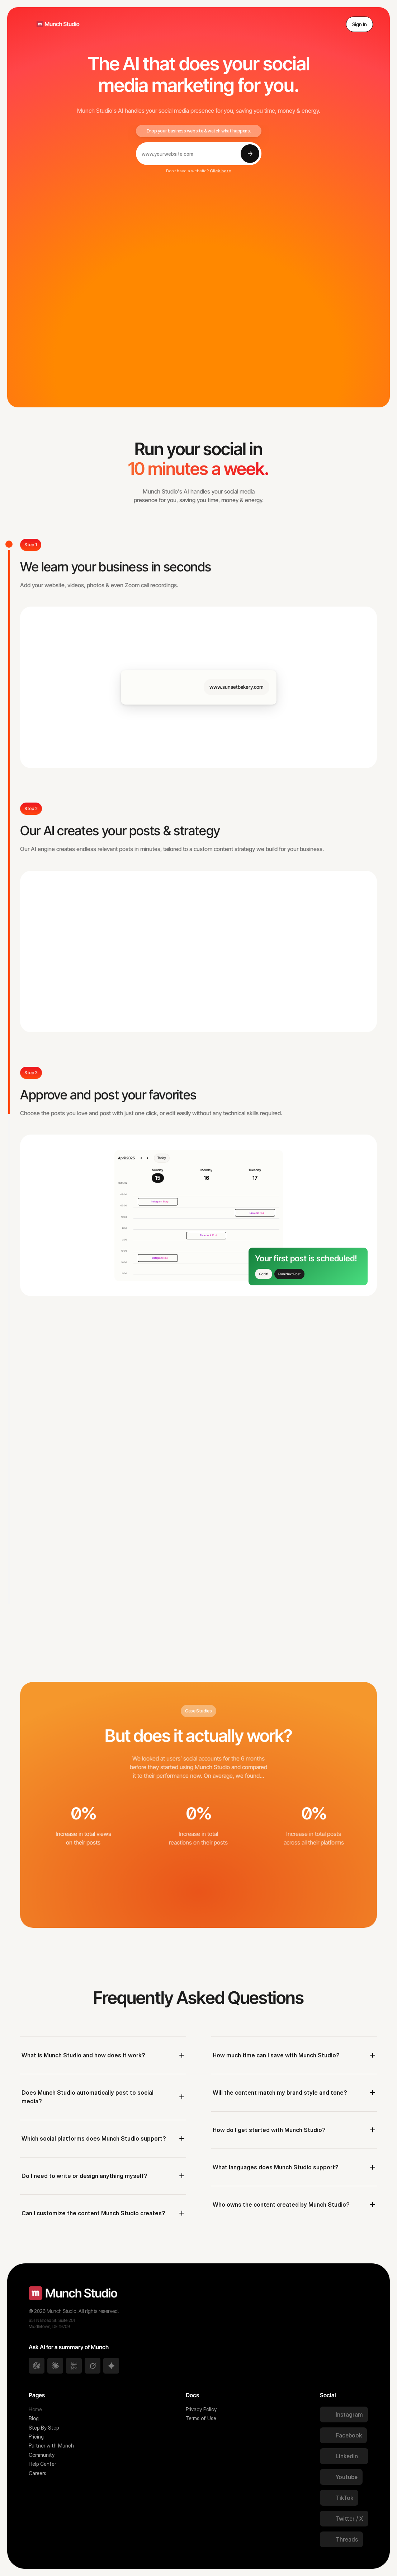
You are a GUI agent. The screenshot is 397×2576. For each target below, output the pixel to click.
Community (42, 2455)
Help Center (42, 2464)
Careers (38, 2473)
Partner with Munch (51, 2445)
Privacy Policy (201, 2409)
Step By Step (44, 2428)
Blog (34, 2418)
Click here (220, 170)
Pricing (36, 2437)
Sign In (359, 24)
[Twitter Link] (344, 2414)
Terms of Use (201, 2418)
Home (35, 2409)
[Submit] (250, 153)
